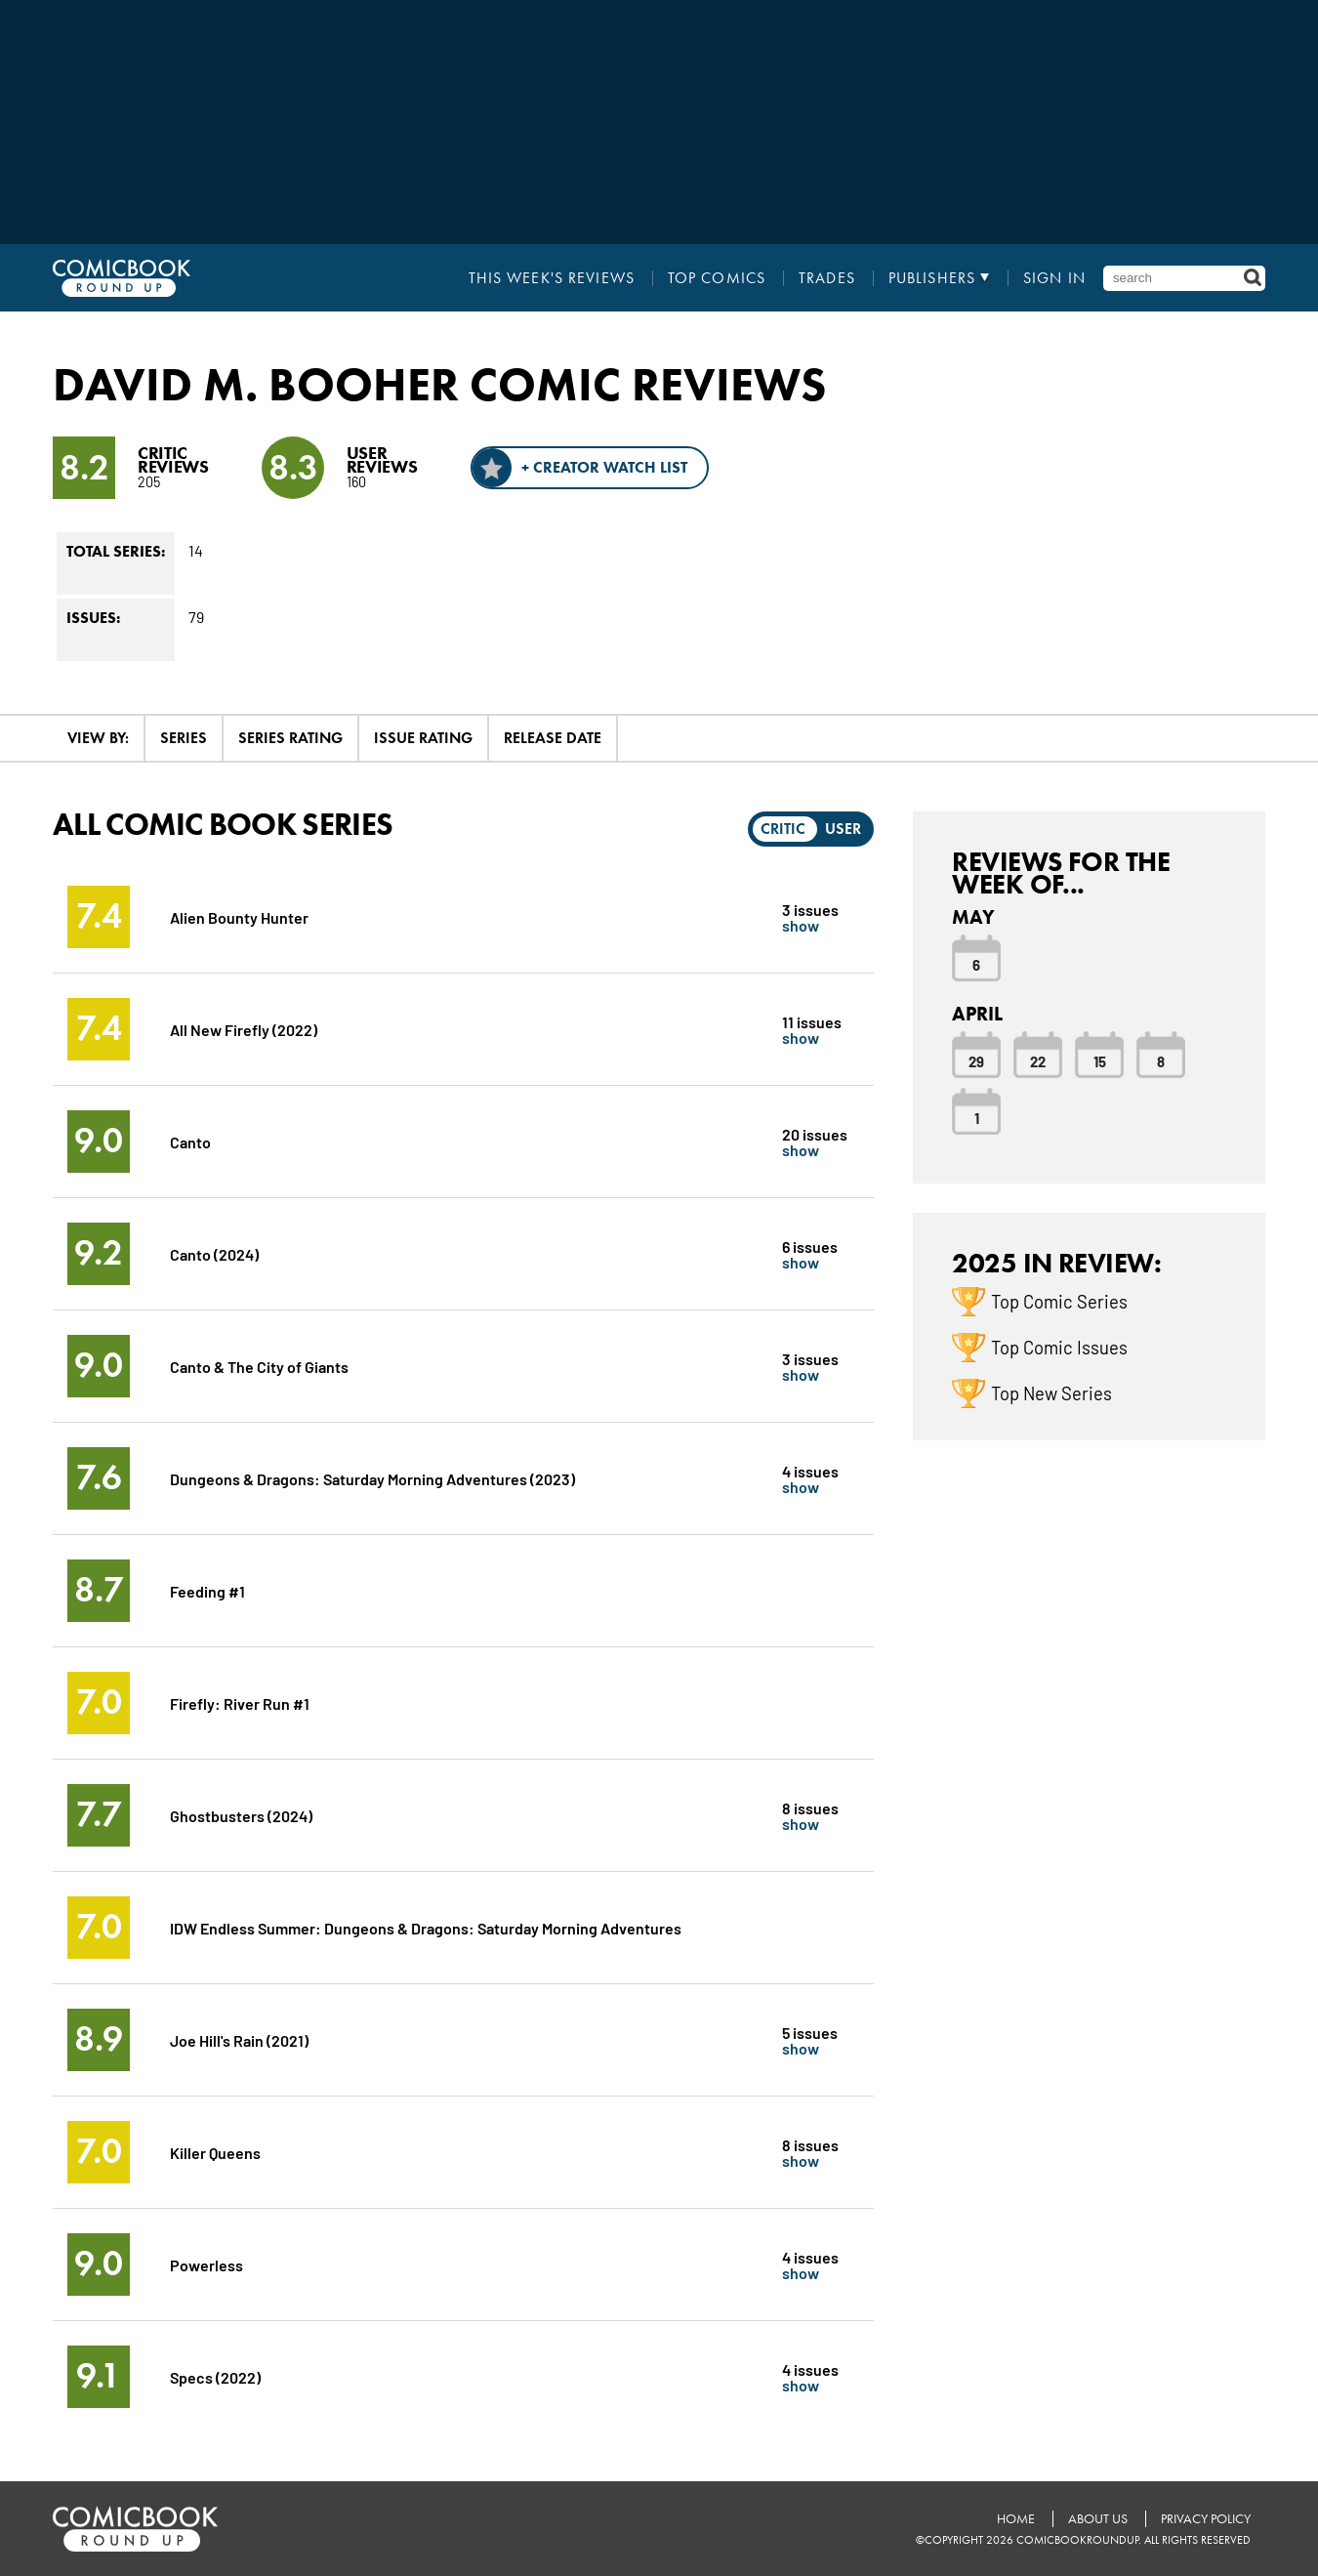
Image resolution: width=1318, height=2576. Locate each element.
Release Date (552, 737)
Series (183, 737)
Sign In (1054, 278)
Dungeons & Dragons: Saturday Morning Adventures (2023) (372, 1478)
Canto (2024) (214, 1253)
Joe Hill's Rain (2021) (239, 2039)
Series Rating (290, 737)
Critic (783, 828)
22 (1038, 1060)
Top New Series (1051, 1392)
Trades (827, 278)
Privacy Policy (1206, 2519)
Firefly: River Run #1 (239, 1702)
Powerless (206, 2264)
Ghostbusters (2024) (241, 1815)
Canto (190, 1141)
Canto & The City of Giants (259, 1365)
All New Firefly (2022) (243, 1028)
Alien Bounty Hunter (239, 916)
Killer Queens (215, 2151)
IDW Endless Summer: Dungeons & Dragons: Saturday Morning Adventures (425, 1927)
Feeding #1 (207, 1590)
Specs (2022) (215, 2376)
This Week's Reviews (552, 278)
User (843, 828)
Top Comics (716, 278)
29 (976, 1060)
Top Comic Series (1059, 1300)
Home (1016, 2519)
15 (1099, 1060)
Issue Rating (423, 737)
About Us (1098, 2519)
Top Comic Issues (1059, 1346)
